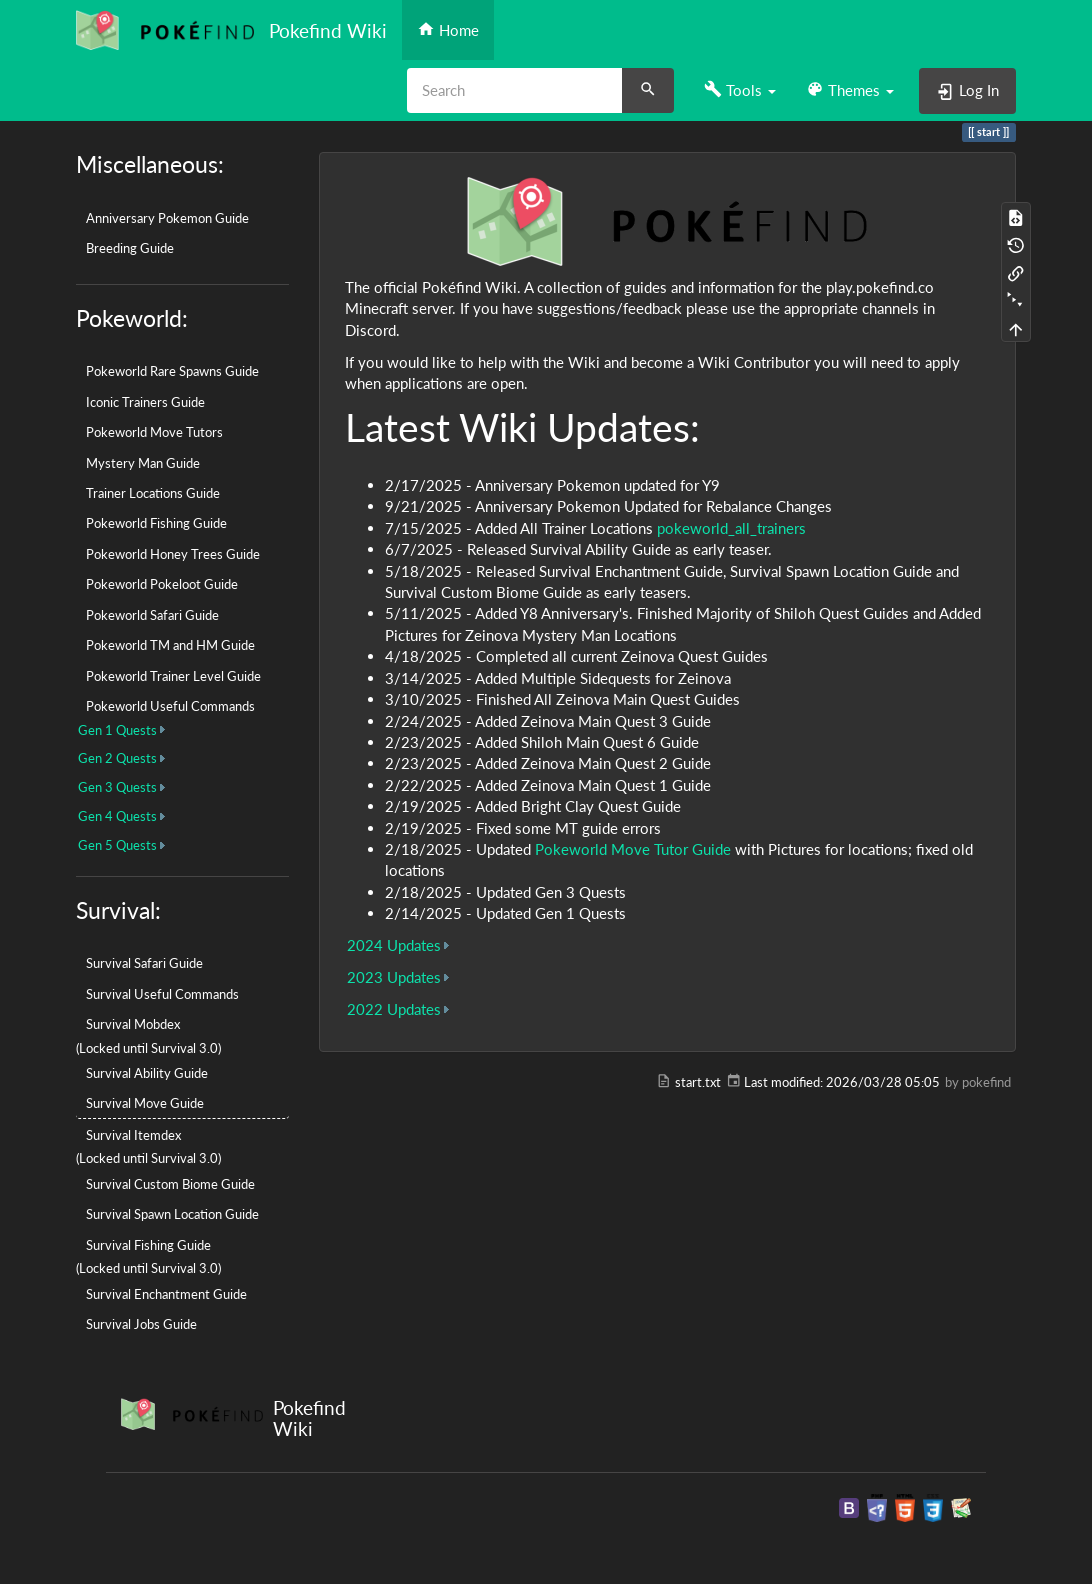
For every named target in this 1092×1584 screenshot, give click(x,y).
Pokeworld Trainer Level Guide (173, 676)
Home (448, 29)
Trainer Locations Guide (153, 493)
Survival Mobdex (133, 1024)
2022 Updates (394, 1009)
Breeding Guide (130, 248)
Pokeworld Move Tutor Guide (633, 849)
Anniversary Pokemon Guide (167, 218)
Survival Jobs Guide (141, 1324)
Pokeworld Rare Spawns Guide (172, 371)
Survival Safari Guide (144, 963)
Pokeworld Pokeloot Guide (162, 584)
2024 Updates (394, 945)
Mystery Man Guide (143, 463)
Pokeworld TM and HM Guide (170, 645)
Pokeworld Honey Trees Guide (173, 554)
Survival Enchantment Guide (166, 1294)
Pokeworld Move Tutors (154, 432)
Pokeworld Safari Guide (152, 615)
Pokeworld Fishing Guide (156, 523)
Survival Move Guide (145, 1103)
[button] (740, 90)
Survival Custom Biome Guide (170, 1184)
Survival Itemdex (133, 1135)
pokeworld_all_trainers (731, 528)
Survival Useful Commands (162, 994)
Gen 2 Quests (117, 758)
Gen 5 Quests (117, 845)
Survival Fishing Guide (148, 1245)
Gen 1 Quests (117, 730)
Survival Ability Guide (147, 1073)
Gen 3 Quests (117, 787)
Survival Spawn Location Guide (172, 1214)
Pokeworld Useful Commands (170, 706)
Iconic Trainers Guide (145, 402)
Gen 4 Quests (117, 816)
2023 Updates (394, 977)
